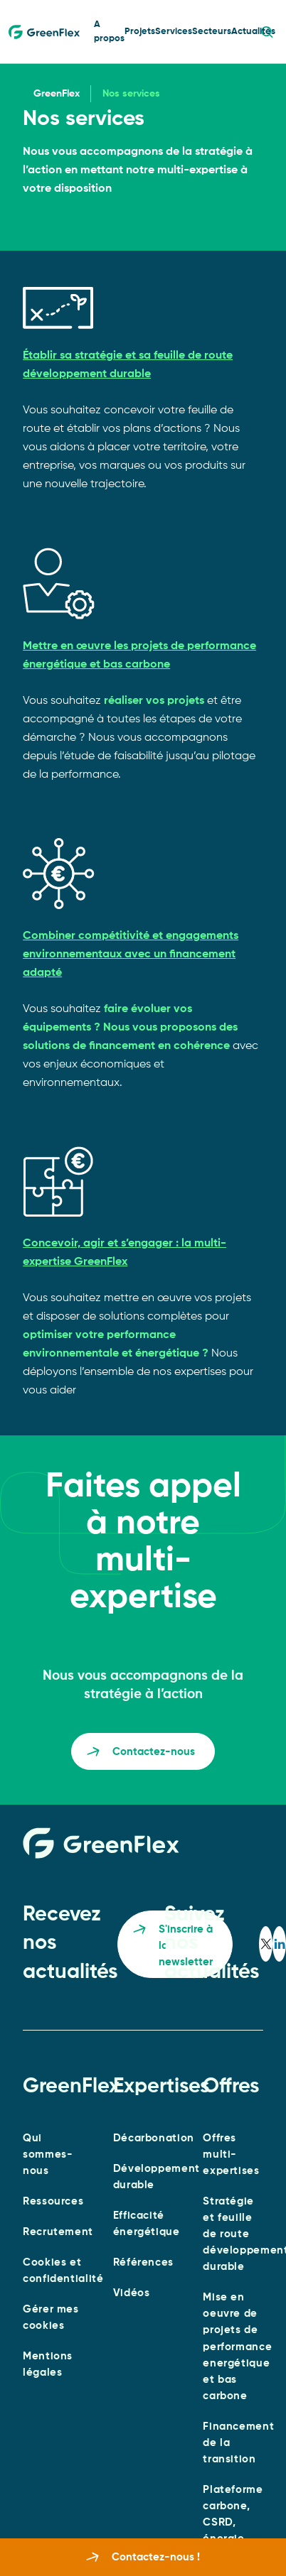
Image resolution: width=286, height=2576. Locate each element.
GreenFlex (56, 94)
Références (143, 2262)
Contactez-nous (141, 1754)
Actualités (253, 31)
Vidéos (131, 2293)
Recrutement (58, 2232)
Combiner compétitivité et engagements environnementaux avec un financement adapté (130, 954)
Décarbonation (153, 2138)
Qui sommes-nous (48, 2154)
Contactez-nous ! (143, 2558)
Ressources (53, 2201)
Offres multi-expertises (231, 2154)
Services (173, 31)
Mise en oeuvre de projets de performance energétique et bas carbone (237, 2346)
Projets (140, 31)
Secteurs (211, 31)
